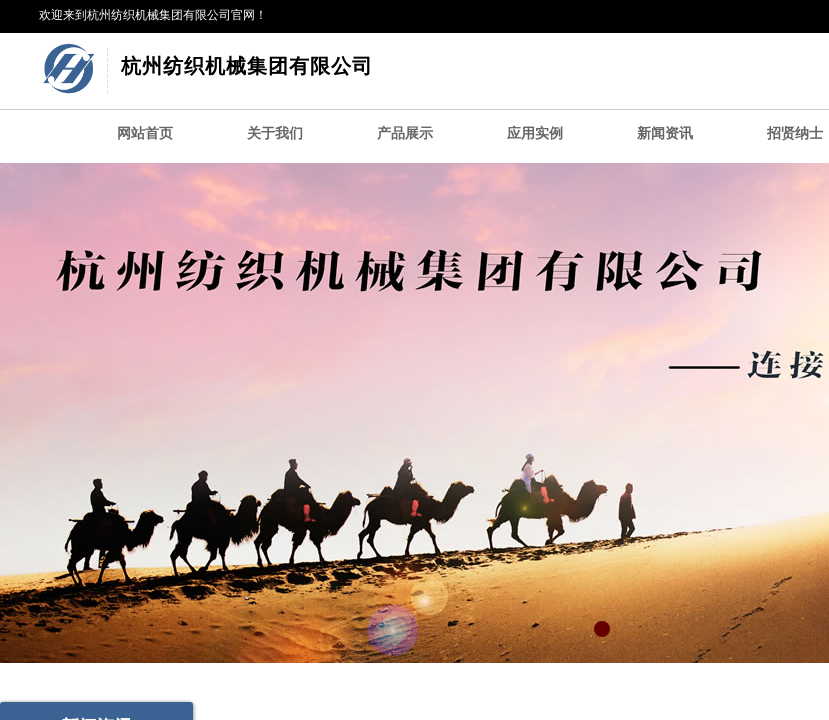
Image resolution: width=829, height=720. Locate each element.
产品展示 (405, 133)
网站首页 (145, 133)
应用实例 (535, 133)
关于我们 (275, 133)
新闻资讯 (665, 133)
